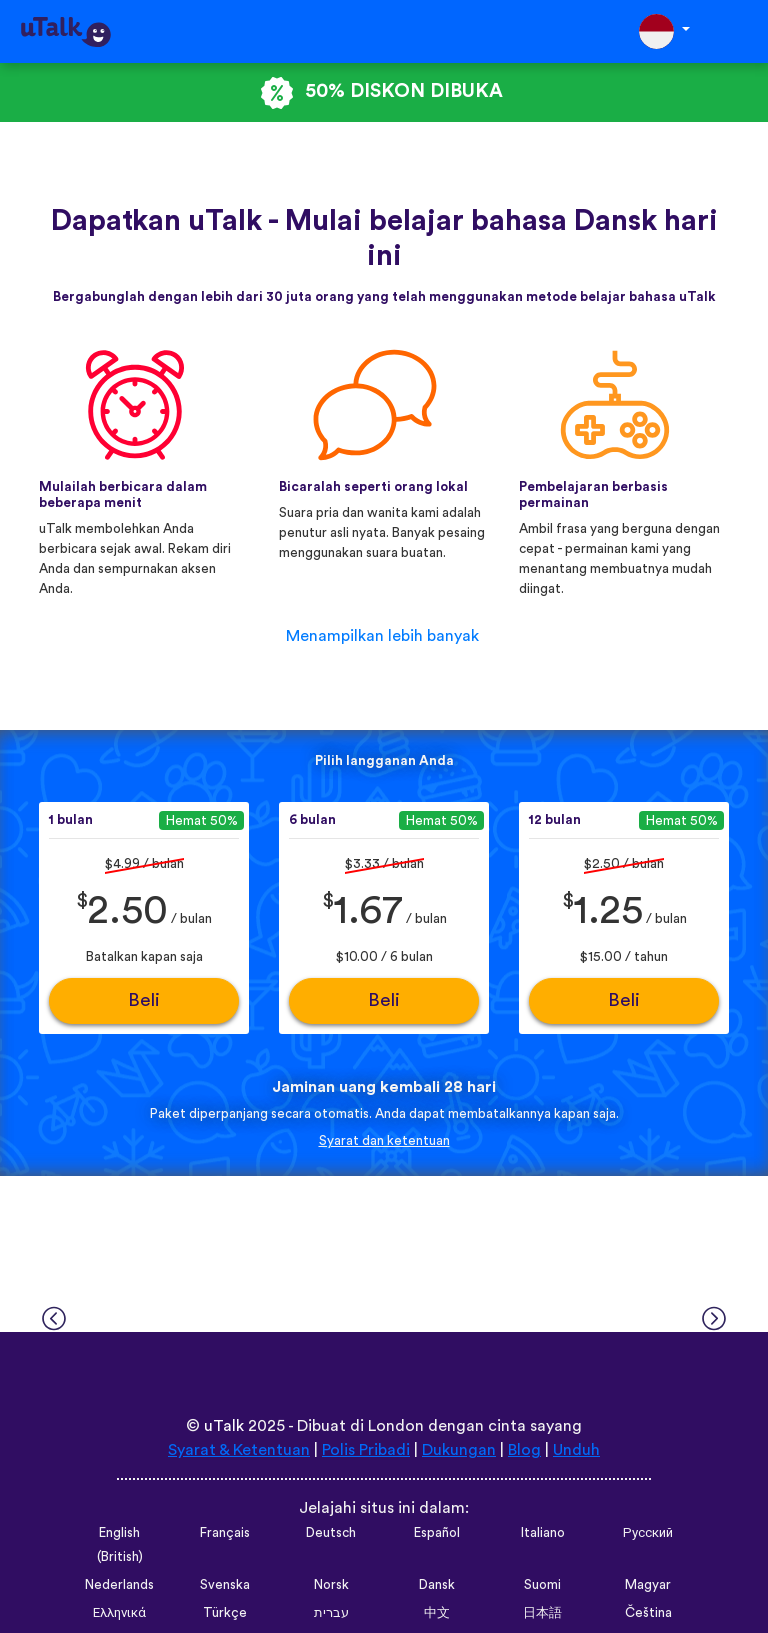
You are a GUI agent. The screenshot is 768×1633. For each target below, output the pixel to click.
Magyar (648, 1585)
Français (225, 1533)
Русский (648, 1533)
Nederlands (119, 1585)
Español (437, 1533)
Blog (524, 1450)
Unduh (576, 1450)
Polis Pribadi (366, 1450)
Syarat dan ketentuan (384, 1141)
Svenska (225, 1585)
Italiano (543, 1533)
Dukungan (459, 1450)
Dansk (437, 1585)
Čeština (648, 1613)
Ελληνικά (119, 1613)
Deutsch (331, 1533)
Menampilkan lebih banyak (382, 636)
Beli (144, 1000)
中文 (437, 1613)
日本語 (542, 1613)
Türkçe (225, 1613)
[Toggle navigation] (739, 31)
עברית (331, 1613)
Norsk (331, 1585)
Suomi (542, 1585)
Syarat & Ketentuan (239, 1450)
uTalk (224, 1426)
